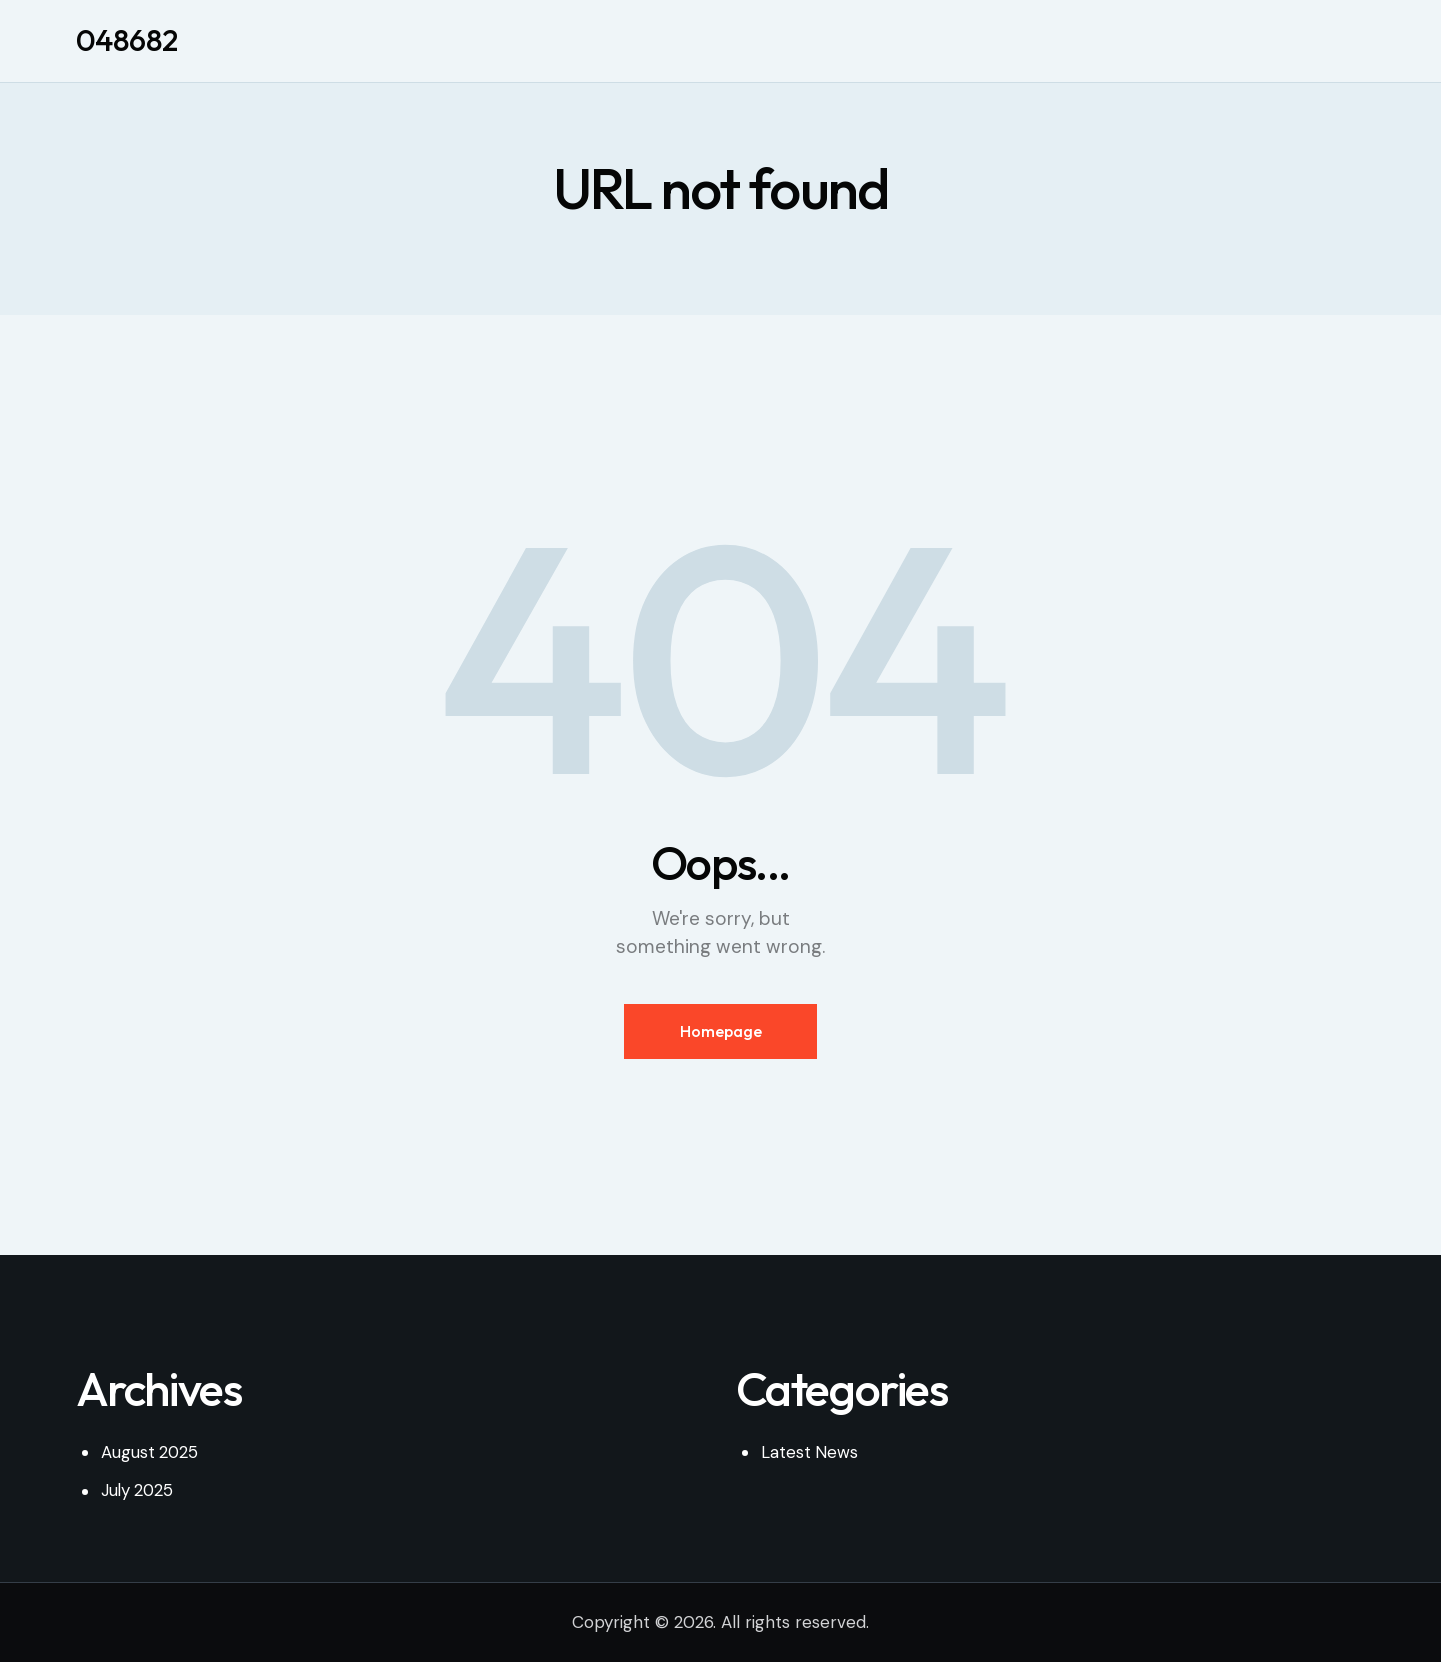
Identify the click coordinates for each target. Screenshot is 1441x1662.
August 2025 (150, 1453)
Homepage (721, 1032)
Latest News (810, 1453)
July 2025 (138, 1491)
